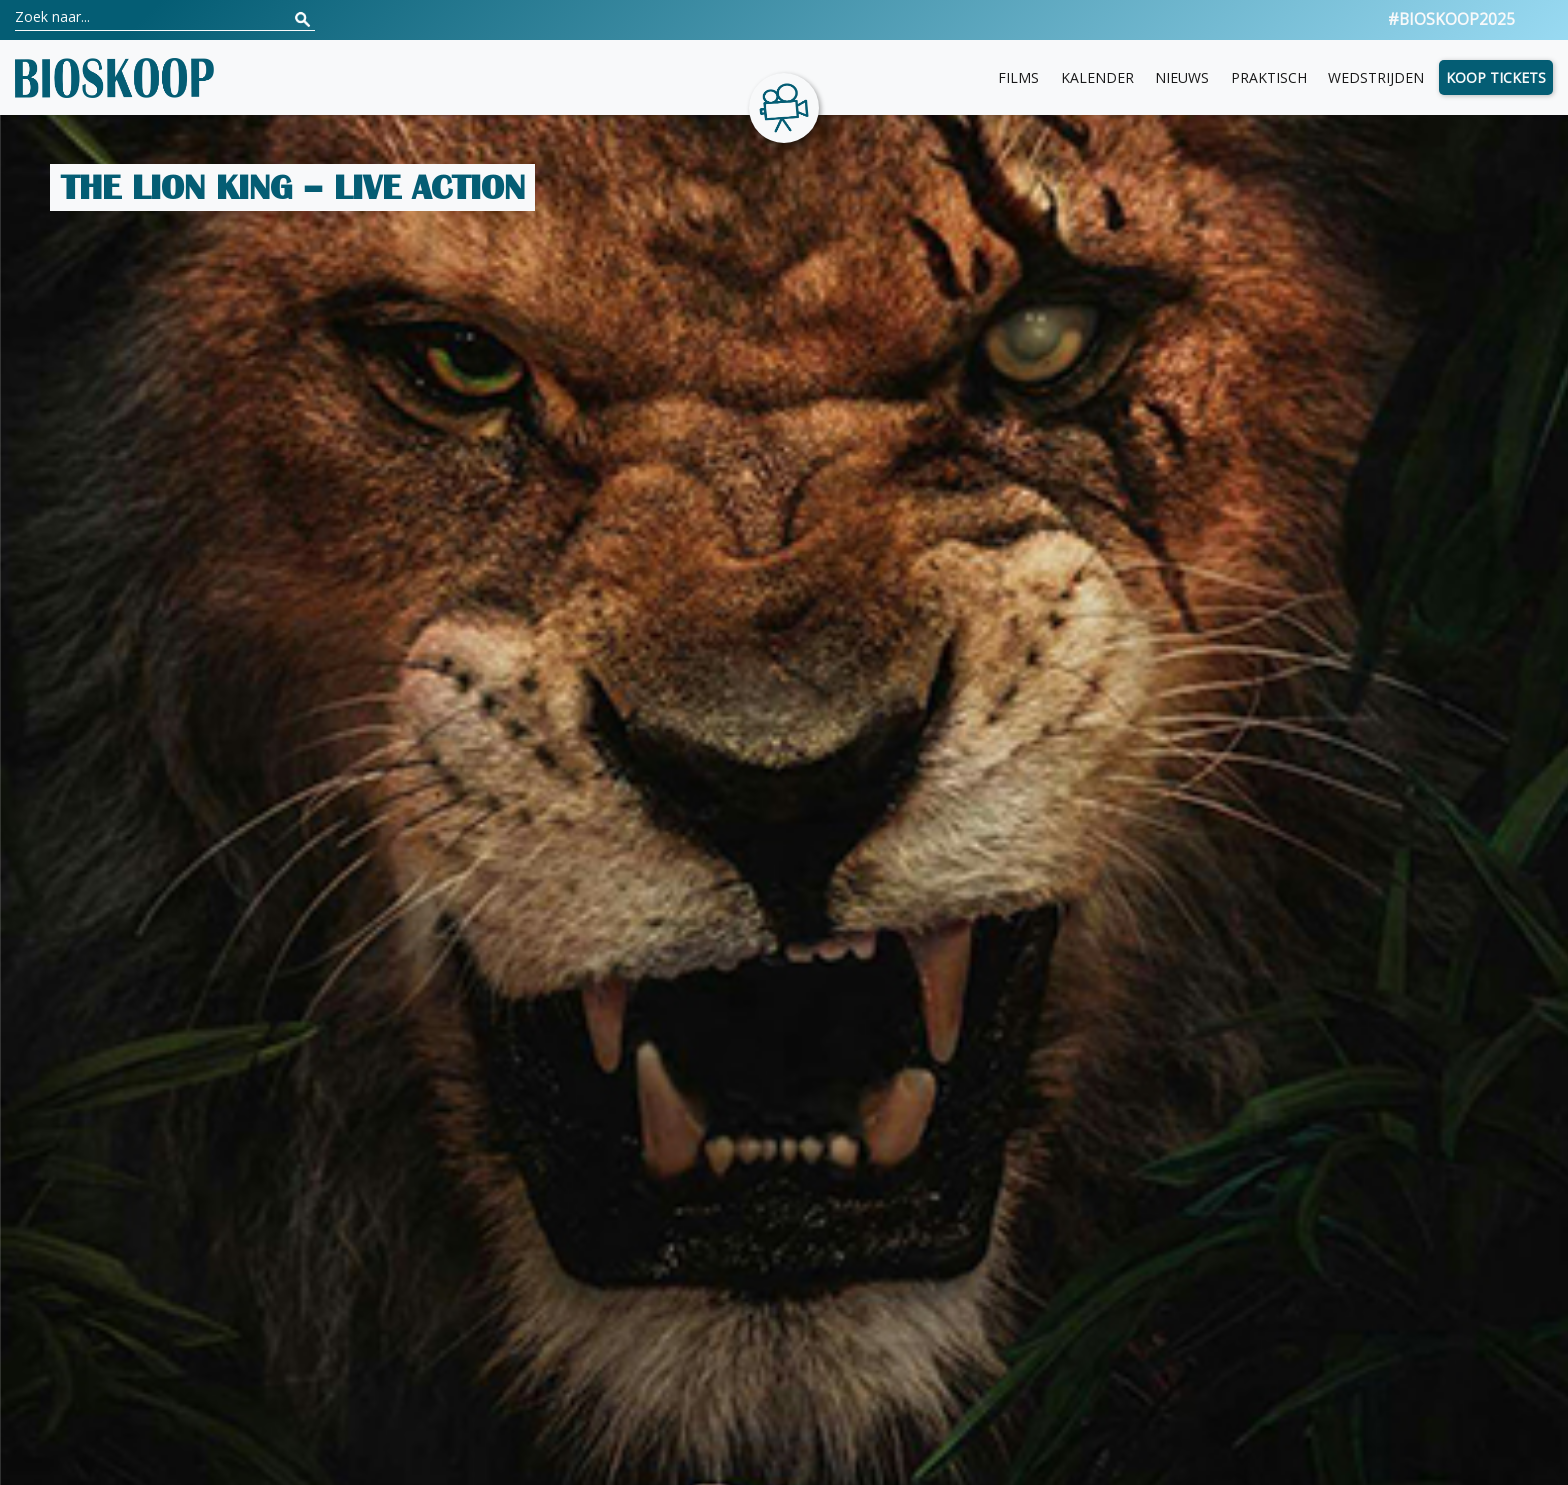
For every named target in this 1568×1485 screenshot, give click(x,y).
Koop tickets (1496, 77)
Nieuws (1182, 77)
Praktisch (1269, 77)
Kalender (1097, 77)
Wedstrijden (1376, 77)
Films (1018, 77)
